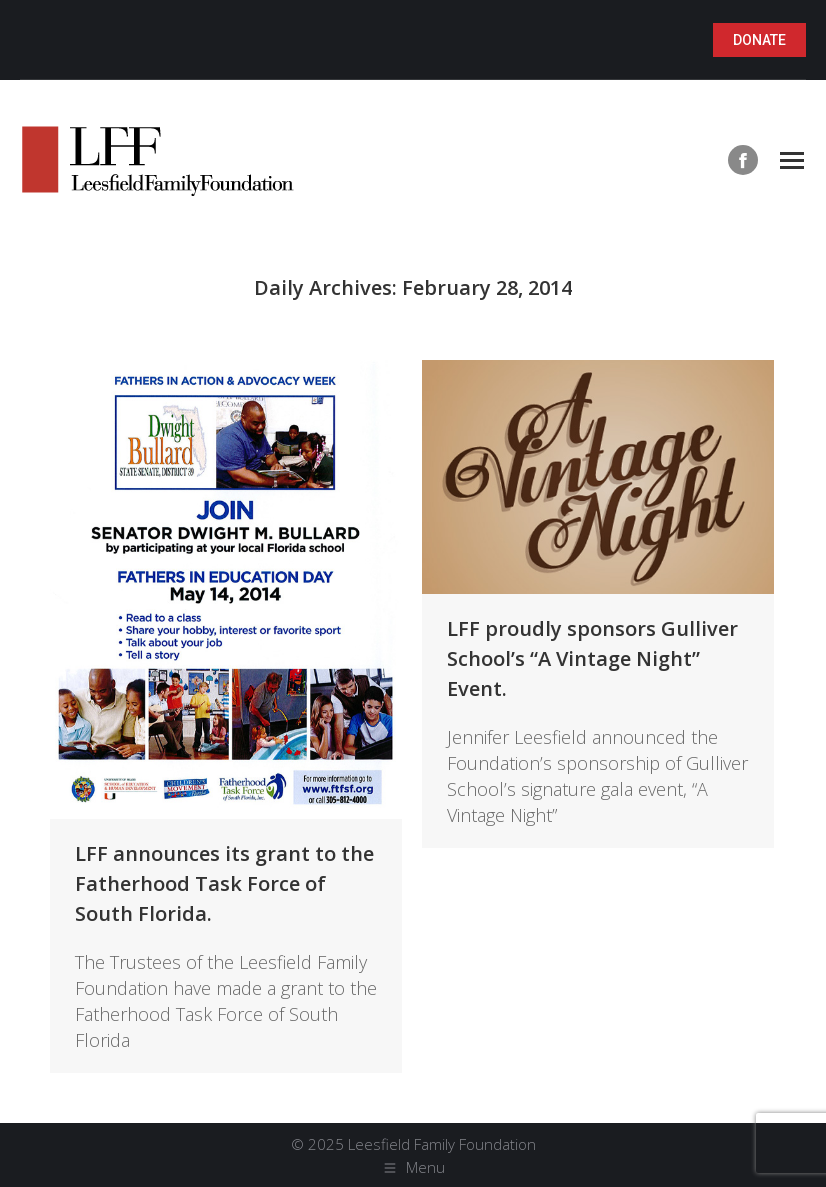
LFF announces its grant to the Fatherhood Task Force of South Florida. (224, 883)
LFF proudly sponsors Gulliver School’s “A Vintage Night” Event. (592, 658)
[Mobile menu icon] (792, 160)
